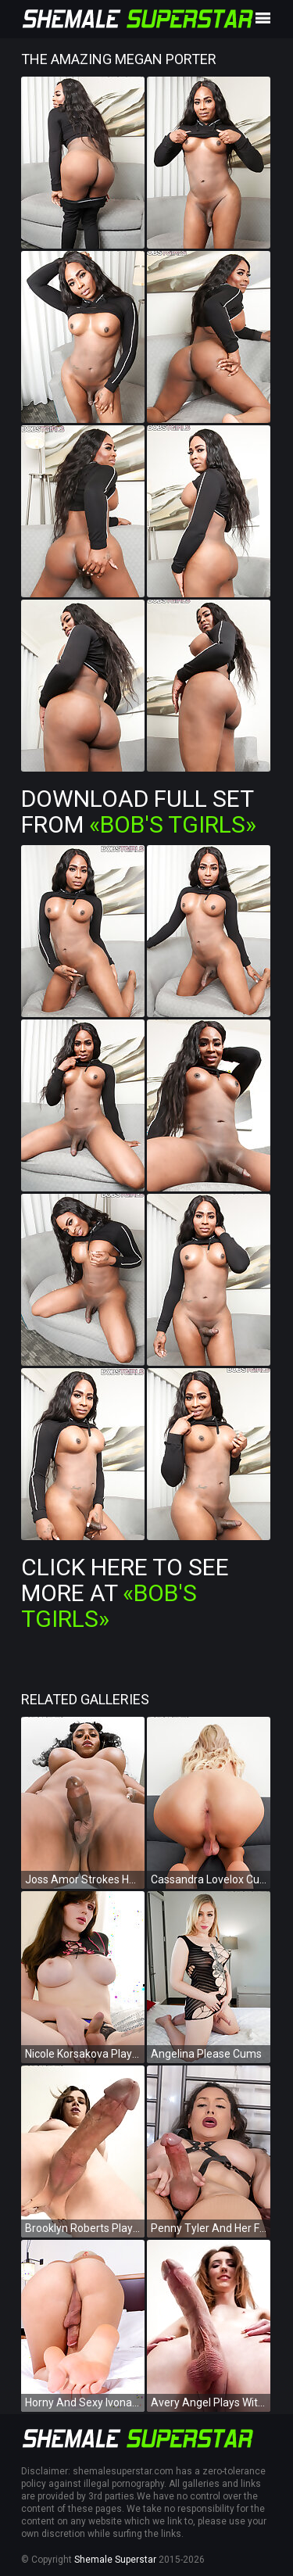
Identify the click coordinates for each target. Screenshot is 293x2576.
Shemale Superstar (115, 2559)
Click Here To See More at (125, 1592)
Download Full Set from (138, 811)
